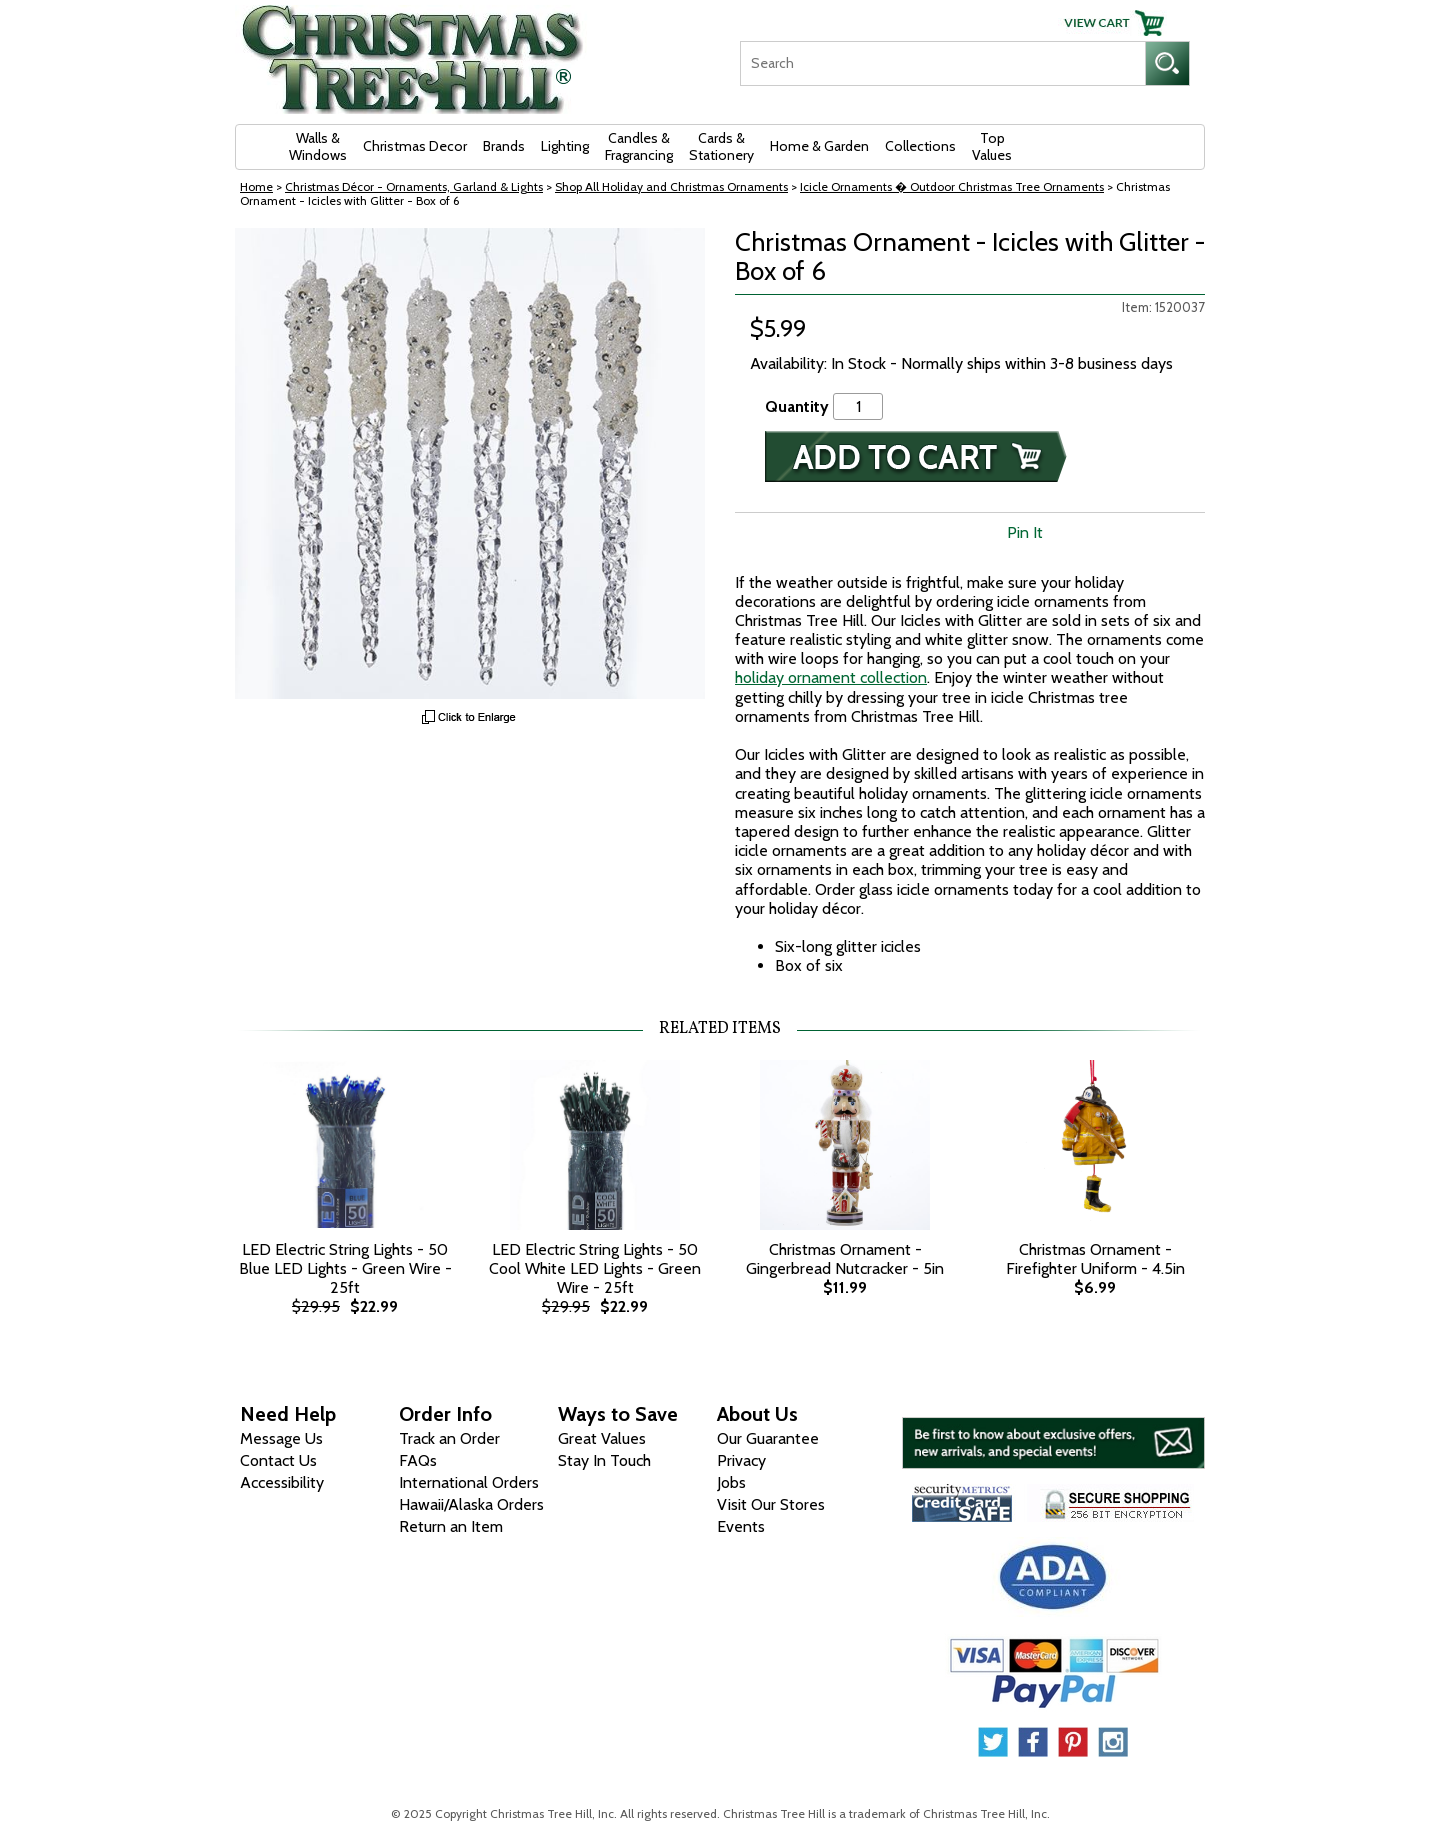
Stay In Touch (604, 1460)
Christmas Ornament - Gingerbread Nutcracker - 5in (845, 1259)
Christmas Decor (415, 146)
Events (741, 1526)
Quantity (797, 406)
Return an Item (451, 1526)
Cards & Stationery (721, 146)
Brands (504, 146)
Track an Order (449, 1438)
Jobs (731, 1482)
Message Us (281, 1438)
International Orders (469, 1482)
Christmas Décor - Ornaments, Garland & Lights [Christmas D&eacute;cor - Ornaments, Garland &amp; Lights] (414, 186)
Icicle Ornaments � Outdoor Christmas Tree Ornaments (952, 186)
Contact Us (278, 1460)
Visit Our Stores (771, 1504)
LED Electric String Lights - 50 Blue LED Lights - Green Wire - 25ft (345, 1268)
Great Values (602, 1438)
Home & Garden (819, 146)
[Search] (942, 63)
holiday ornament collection (831, 677)
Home (256, 186)
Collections (920, 146)
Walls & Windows (318, 146)
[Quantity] (858, 406)
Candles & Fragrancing (639, 146)
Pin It (1025, 532)
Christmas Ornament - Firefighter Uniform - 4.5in (1095, 1259)
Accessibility (282, 1482)
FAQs (418, 1460)
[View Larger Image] (470, 463)
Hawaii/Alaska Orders (471, 1504)
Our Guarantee (768, 1438)
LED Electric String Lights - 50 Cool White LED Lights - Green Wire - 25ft (595, 1268)
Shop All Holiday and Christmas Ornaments (671, 186)
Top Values (992, 146)
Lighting (565, 146)
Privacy (741, 1460)
